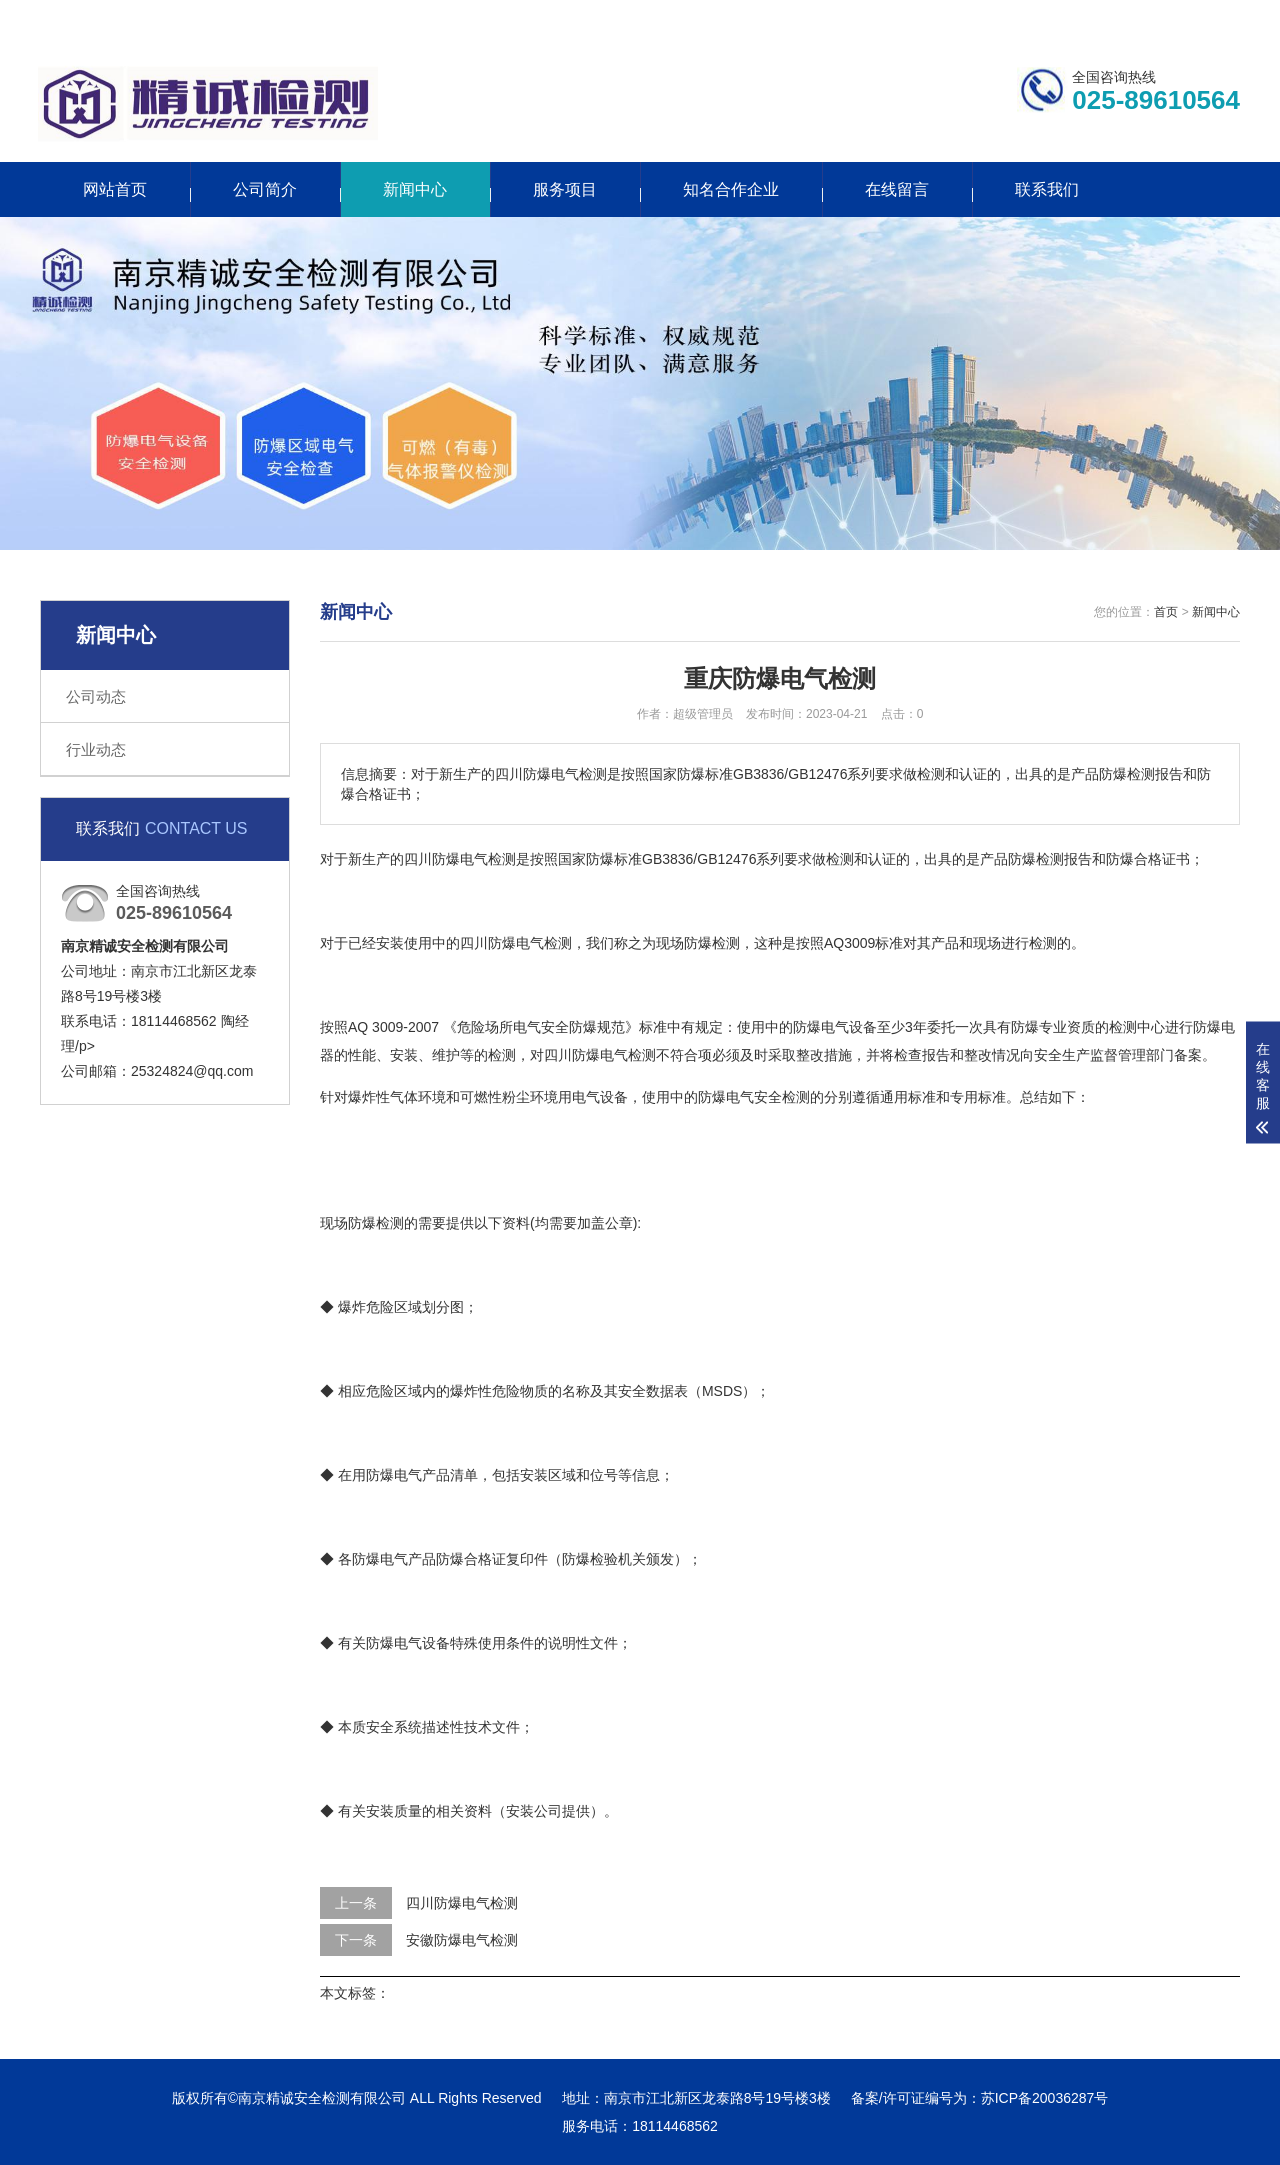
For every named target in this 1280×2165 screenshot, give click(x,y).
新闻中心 (415, 189)
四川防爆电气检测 (462, 1903)
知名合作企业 (731, 189)
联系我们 (1023, 17)
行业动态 (96, 749)
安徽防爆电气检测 (462, 1940)
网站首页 (115, 189)
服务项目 (565, 189)
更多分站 (1118, 17)
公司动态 (96, 696)
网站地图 (1212, 17)
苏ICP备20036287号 (1045, 2098)
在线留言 (897, 189)
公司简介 (265, 189)
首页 (1166, 612)
